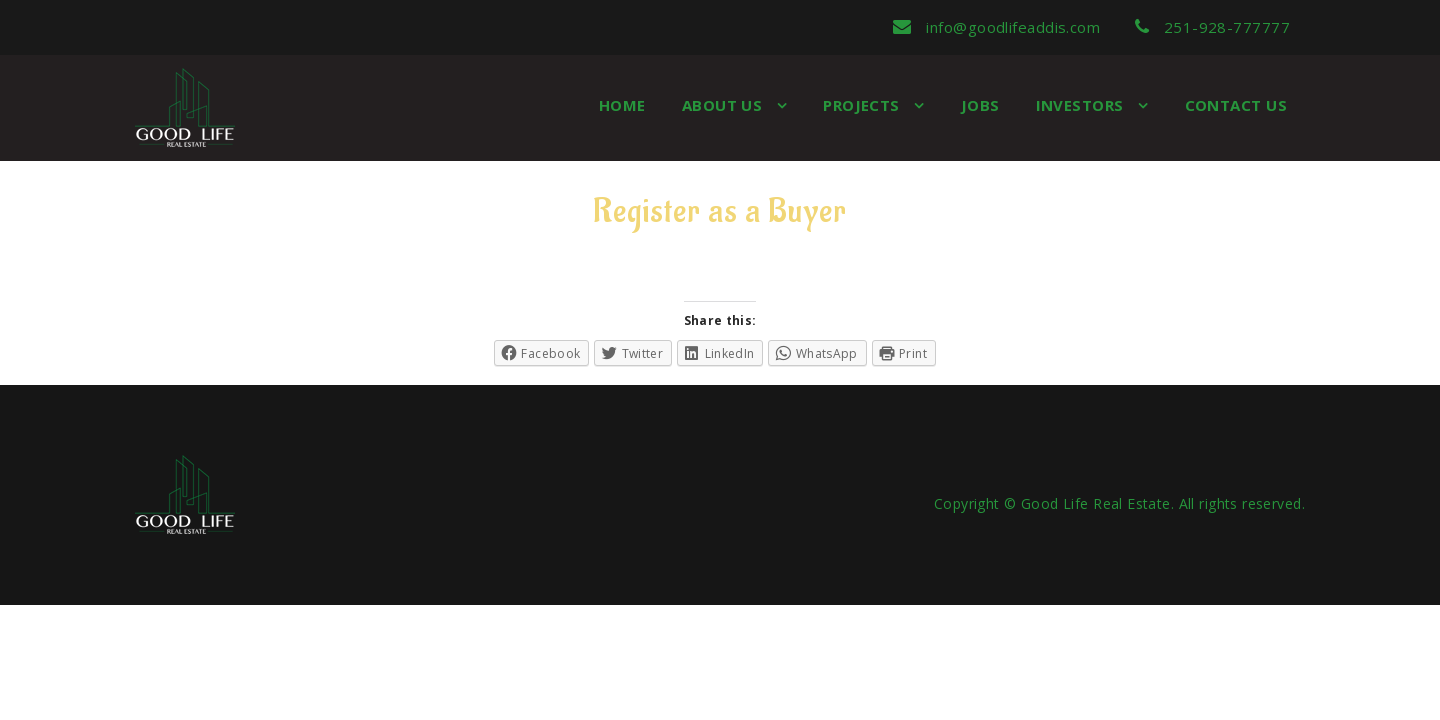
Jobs (980, 105)
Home (622, 105)
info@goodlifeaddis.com (996, 27)
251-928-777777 (1212, 27)
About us (724, 105)
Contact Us (1236, 105)
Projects (863, 105)
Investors (1082, 105)
